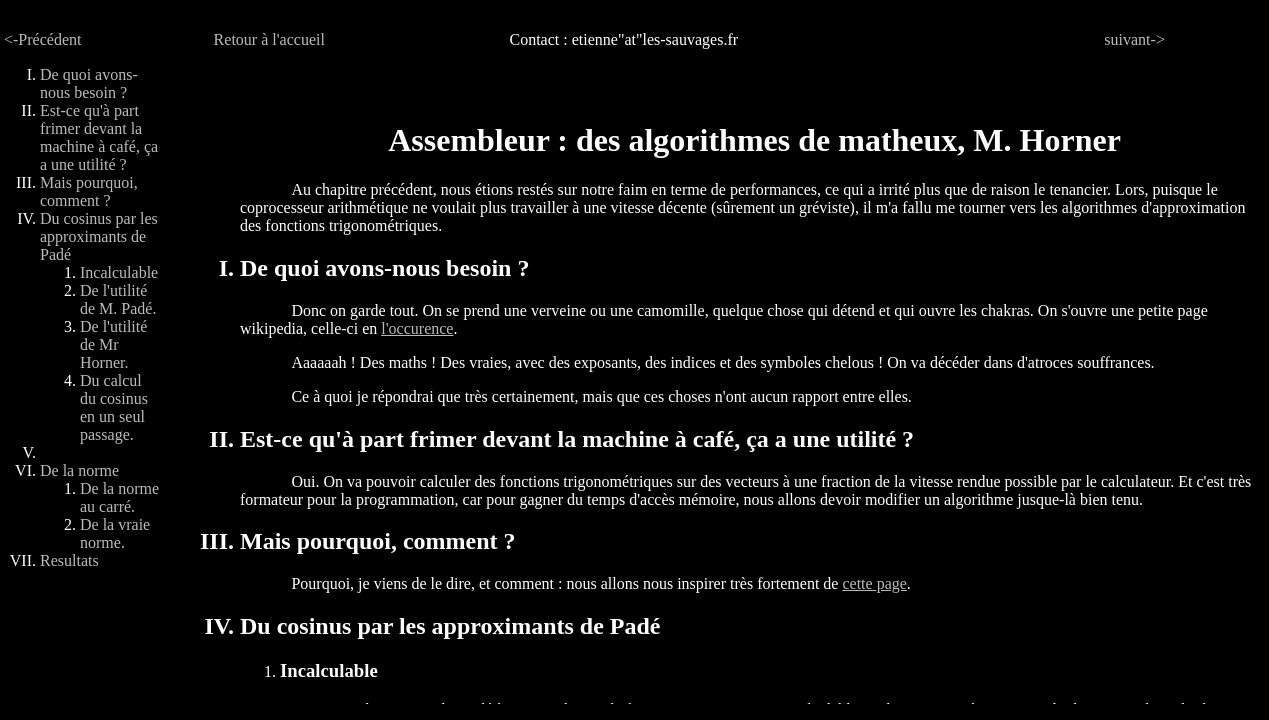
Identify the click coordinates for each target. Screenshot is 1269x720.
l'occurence (417, 328)
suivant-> (1134, 39)
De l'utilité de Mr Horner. (113, 344)
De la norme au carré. (119, 497)
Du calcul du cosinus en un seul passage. (114, 407)
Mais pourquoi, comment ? (89, 191)
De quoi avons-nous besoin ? (89, 83)
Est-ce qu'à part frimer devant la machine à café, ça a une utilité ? (99, 137)
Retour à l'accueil (269, 39)
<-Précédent (42, 39)
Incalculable (119, 272)
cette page (874, 583)
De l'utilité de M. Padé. (118, 299)
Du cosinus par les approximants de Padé (99, 236)
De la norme (79, 470)
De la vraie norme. (115, 533)
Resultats (69, 560)
